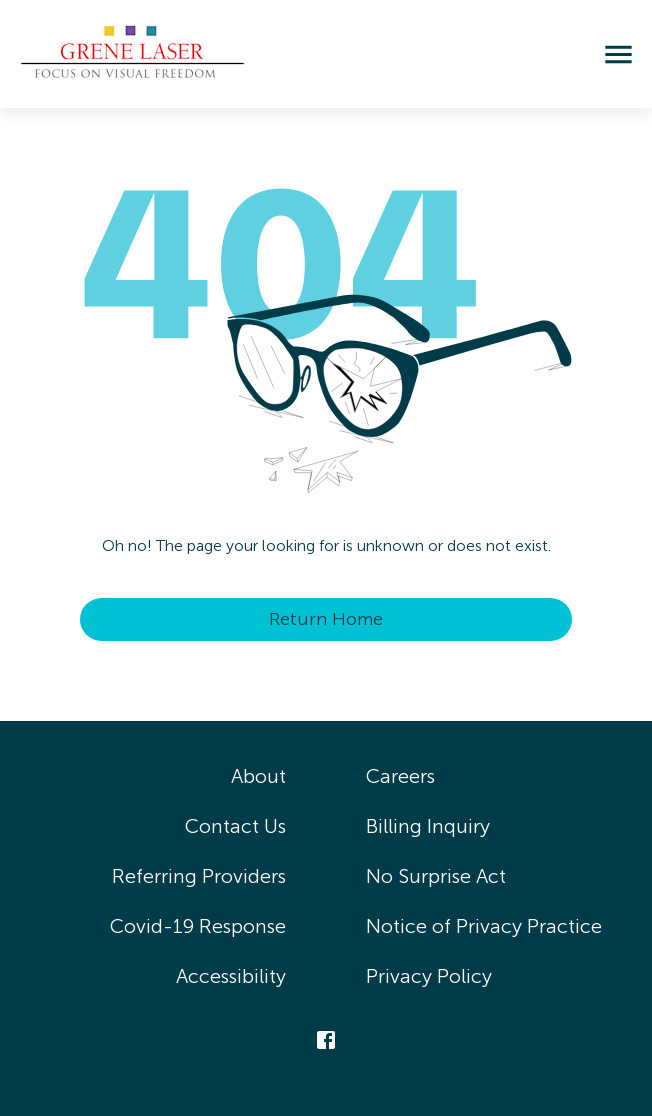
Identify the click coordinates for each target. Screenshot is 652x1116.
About (258, 776)
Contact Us (235, 826)
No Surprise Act (436, 876)
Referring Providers (199, 876)
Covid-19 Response (198, 926)
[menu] (618, 54)
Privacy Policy (429, 976)
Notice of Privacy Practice (484, 926)
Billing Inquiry (428, 826)
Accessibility (231, 976)
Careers (400, 776)
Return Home (326, 619)
